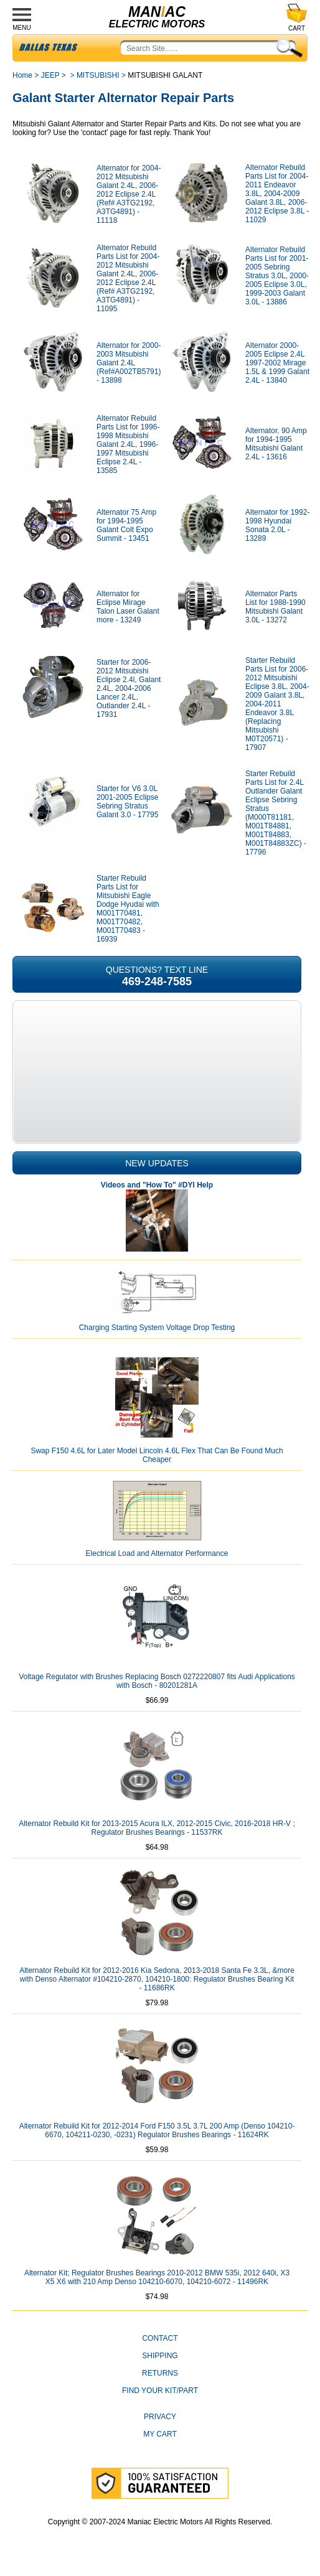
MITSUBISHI (98, 75)
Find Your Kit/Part (160, 2390)
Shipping (159, 2355)
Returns (160, 2373)
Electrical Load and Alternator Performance (157, 1553)
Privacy (160, 2416)
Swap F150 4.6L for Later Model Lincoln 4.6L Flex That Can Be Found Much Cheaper (157, 1455)
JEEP (50, 75)
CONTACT (159, 2338)
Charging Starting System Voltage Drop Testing (157, 1327)
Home (22, 75)
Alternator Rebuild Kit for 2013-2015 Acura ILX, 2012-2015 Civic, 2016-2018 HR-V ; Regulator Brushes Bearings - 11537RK (157, 1828)
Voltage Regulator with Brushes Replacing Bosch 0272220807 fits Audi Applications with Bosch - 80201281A (157, 1681)
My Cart (160, 2434)
